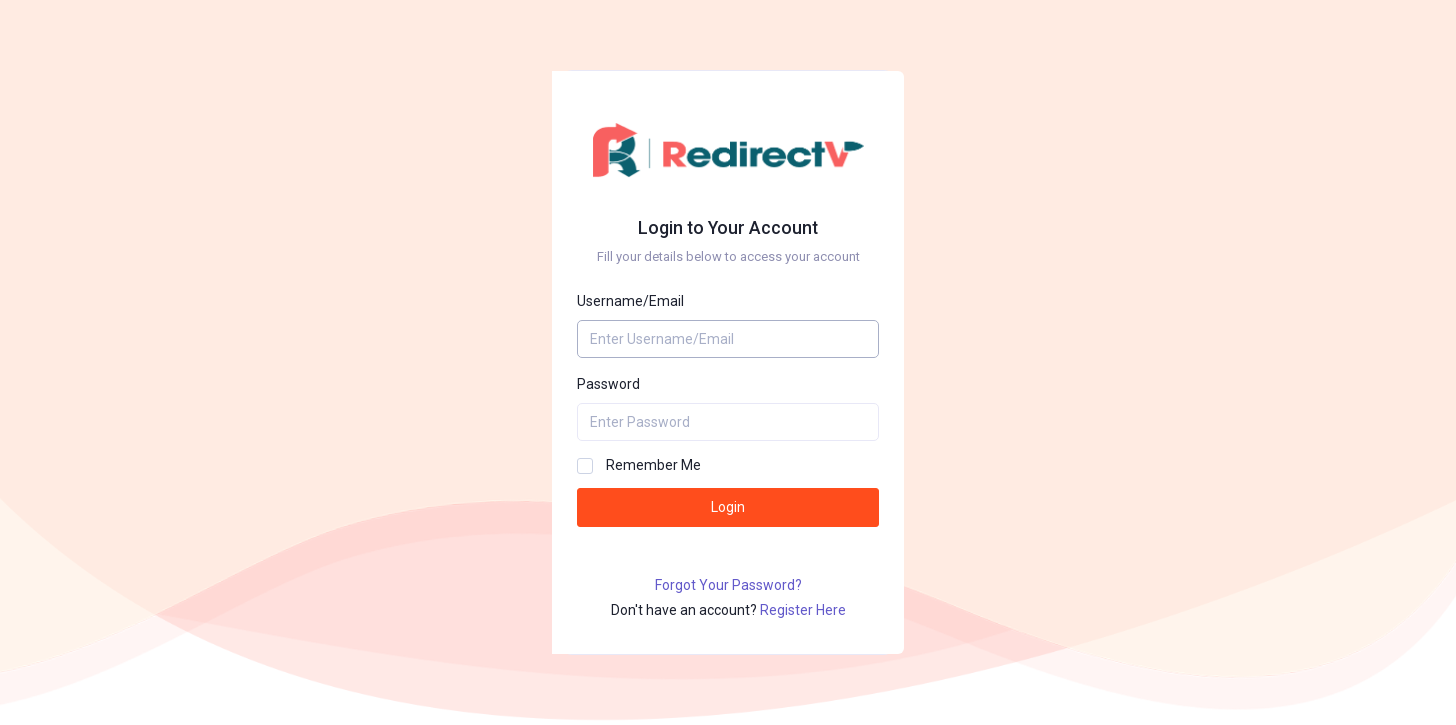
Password (608, 384)
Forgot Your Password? (728, 585)
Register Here (803, 610)
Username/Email (630, 301)
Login (728, 507)
